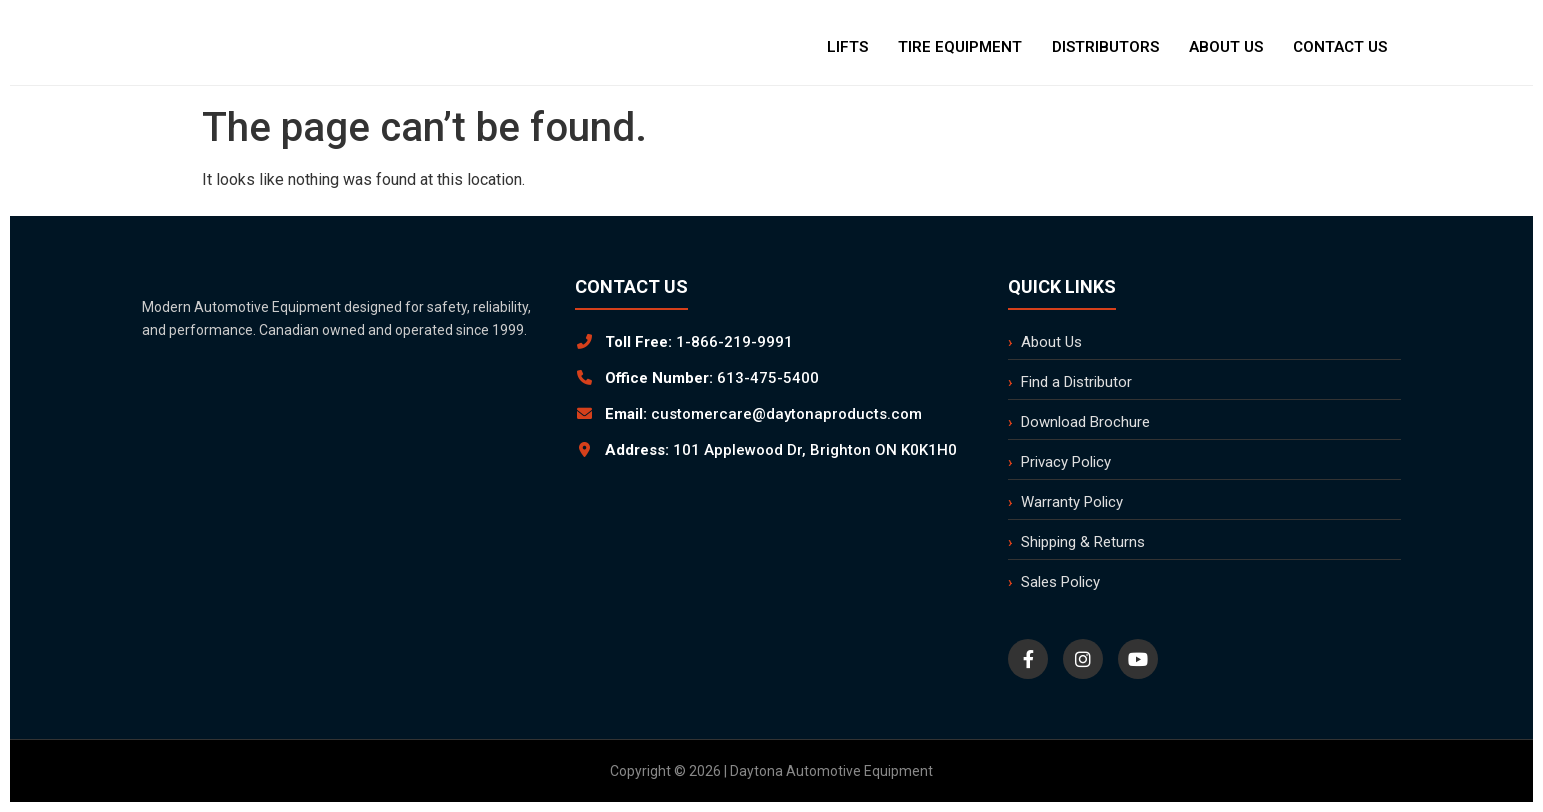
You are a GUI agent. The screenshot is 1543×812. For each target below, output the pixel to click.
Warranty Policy (1072, 502)
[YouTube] (1138, 659)
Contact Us (1340, 47)
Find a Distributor (1076, 382)
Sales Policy (1060, 582)
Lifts (847, 47)
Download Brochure (1085, 422)
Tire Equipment (960, 47)
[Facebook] (1028, 659)
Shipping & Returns (1083, 542)
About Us (1226, 47)
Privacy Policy (1066, 462)
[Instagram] (1083, 659)
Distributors (1105, 47)
